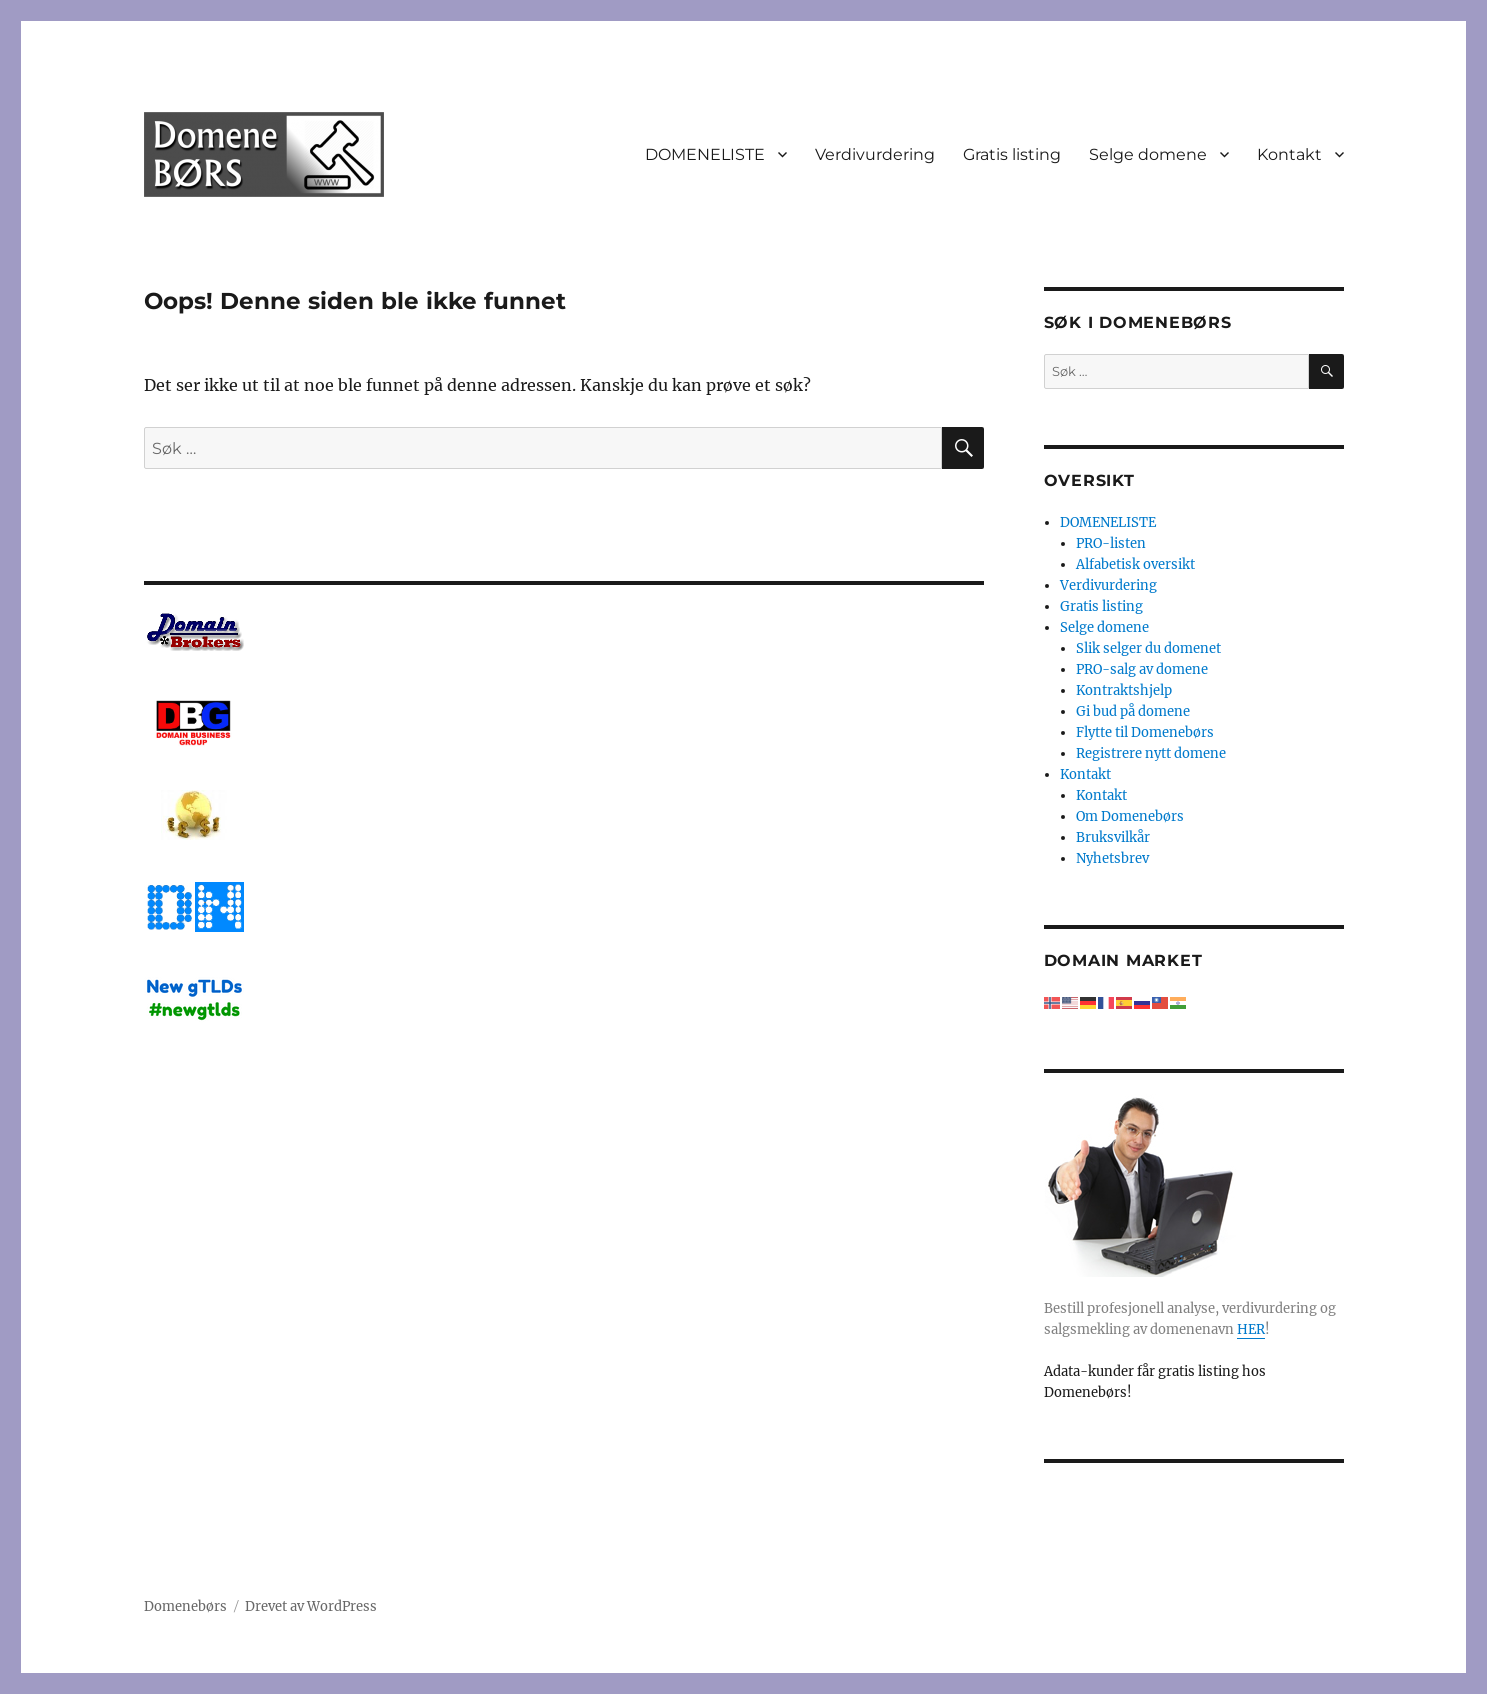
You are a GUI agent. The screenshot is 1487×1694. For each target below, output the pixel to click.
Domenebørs (185, 1606)
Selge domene (1148, 154)
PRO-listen (1111, 543)
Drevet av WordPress (311, 1606)
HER (1251, 1329)
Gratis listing (1012, 154)
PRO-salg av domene (1142, 669)
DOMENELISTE (705, 154)
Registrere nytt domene (1151, 753)
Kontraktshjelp (1124, 690)
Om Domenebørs (1130, 816)
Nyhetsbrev (1112, 858)
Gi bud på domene (1133, 711)
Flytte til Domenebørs (1145, 732)
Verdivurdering (875, 154)
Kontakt (1289, 154)
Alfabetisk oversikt (1135, 564)
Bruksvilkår (1113, 837)
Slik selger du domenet (1148, 648)
